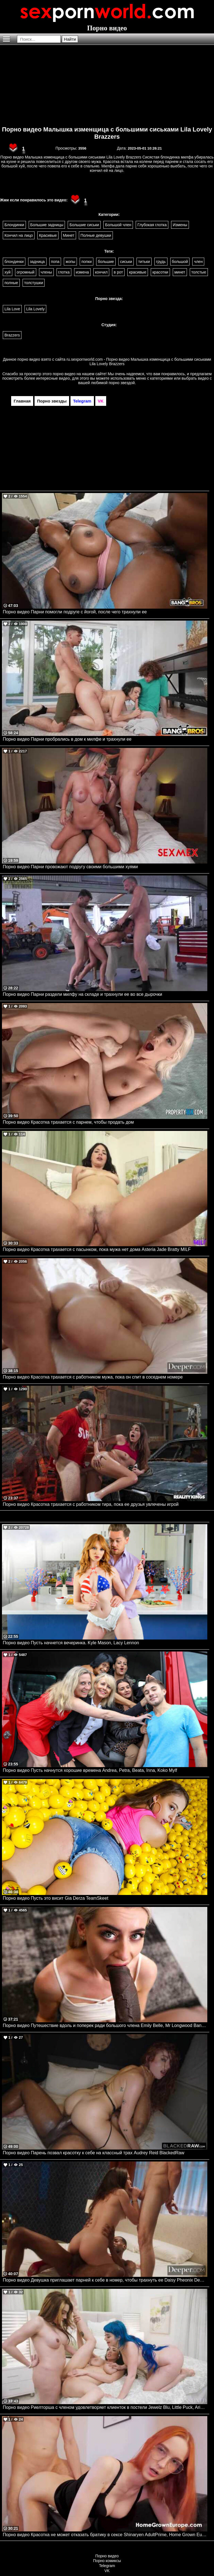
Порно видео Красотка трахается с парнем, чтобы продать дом (68, 1122)
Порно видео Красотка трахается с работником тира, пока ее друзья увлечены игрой (91, 1504)
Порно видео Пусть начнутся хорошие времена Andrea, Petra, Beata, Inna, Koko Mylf (90, 1770)
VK (107, 2570)
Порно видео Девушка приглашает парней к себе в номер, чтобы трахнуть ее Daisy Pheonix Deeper (105, 2280)
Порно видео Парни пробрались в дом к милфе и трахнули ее (67, 739)
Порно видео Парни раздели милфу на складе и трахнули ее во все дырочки (82, 994)
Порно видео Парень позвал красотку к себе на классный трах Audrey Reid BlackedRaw (93, 2152)
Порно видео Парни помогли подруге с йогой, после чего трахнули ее (75, 611)
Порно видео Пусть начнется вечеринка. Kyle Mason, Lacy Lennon (71, 1642)
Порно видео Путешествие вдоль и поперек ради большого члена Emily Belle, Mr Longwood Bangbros (105, 2025)
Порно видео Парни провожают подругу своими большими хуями (70, 866)
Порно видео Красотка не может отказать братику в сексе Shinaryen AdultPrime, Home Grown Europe (105, 2534)
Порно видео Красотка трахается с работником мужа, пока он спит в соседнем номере (93, 1377)
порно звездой (122, 382)
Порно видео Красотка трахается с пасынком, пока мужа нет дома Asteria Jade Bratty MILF (97, 1249)
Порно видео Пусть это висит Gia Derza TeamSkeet (55, 1898)
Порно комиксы (107, 2560)
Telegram (107, 2565)
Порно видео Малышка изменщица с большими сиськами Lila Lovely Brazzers (107, 133)
